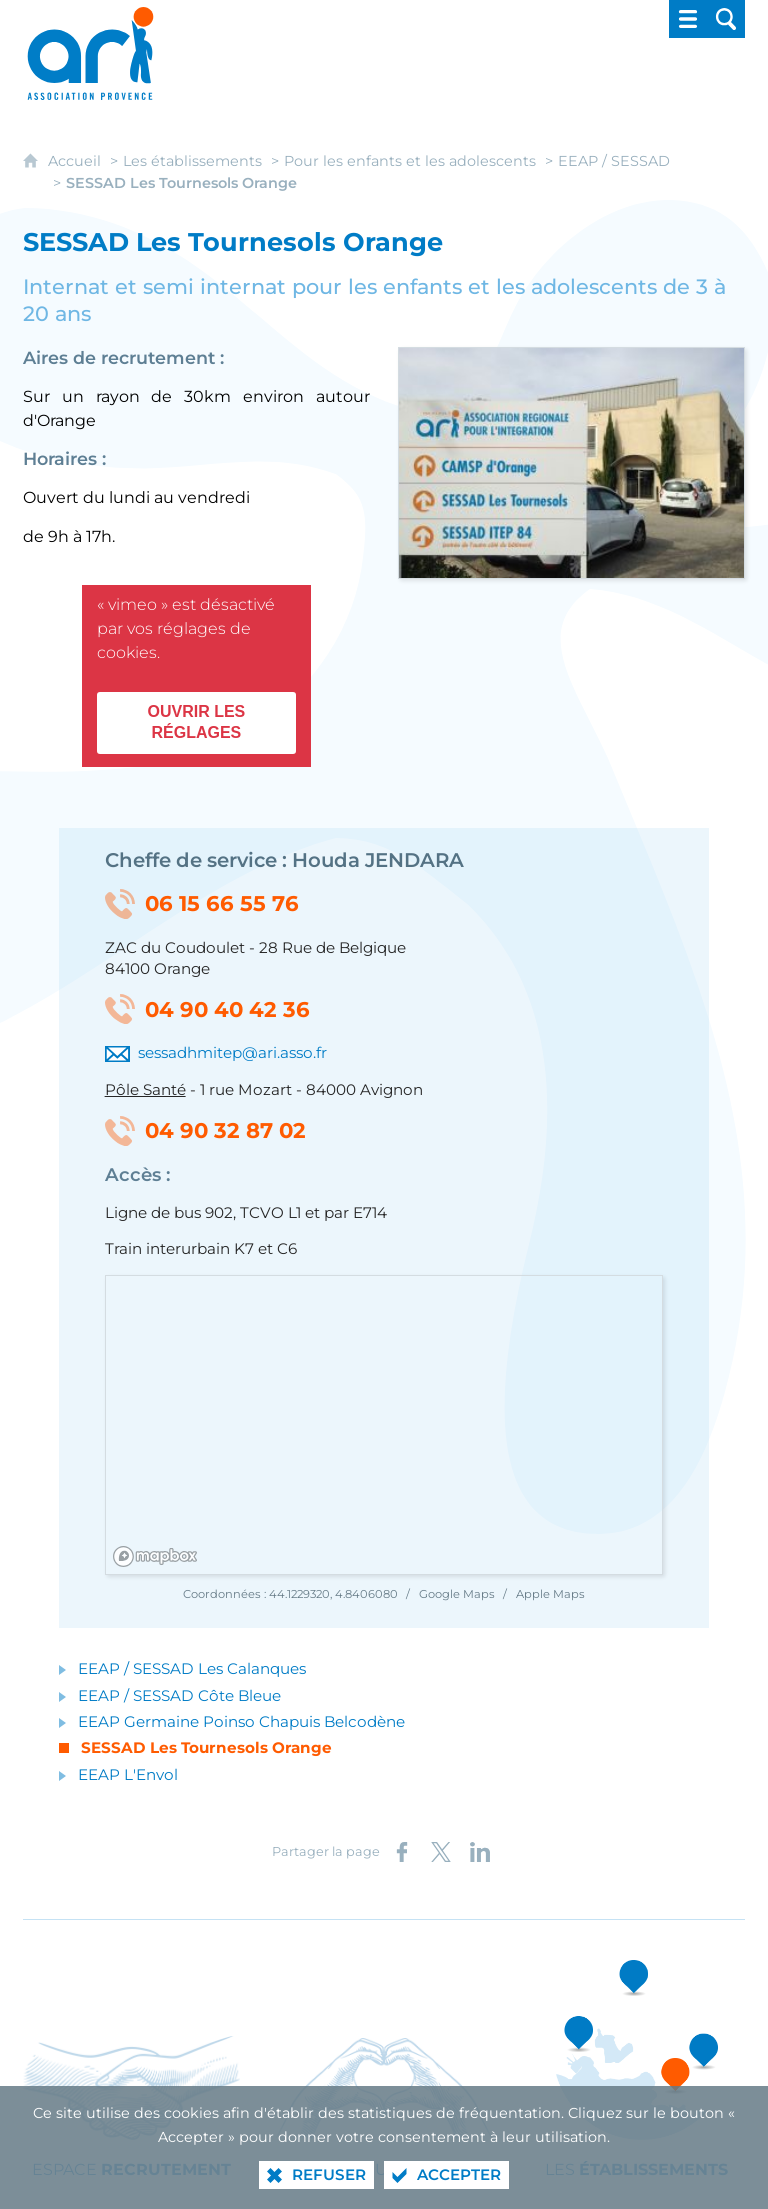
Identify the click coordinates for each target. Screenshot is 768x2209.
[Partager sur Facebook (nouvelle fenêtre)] (402, 1852)
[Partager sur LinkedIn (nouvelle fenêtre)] (480, 1852)
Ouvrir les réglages (196, 722)
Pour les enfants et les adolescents (410, 161)
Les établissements (192, 161)
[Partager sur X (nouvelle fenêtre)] (441, 1852)
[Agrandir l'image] (571, 461)
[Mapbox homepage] (155, 1556)
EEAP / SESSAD (614, 161)
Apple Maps (550, 1594)
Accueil (76, 161)
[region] (385, 1426)
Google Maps (458, 1594)
